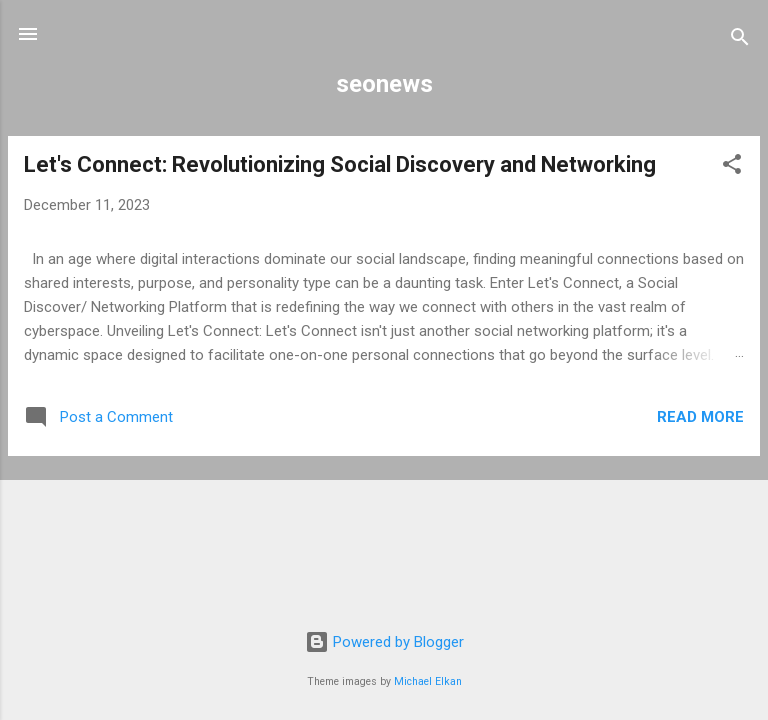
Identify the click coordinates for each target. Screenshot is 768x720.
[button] (732, 167)
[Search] (740, 40)
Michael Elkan (428, 681)
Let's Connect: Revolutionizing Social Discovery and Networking (340, 164)
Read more (700, 417)
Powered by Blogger (384, 642)
